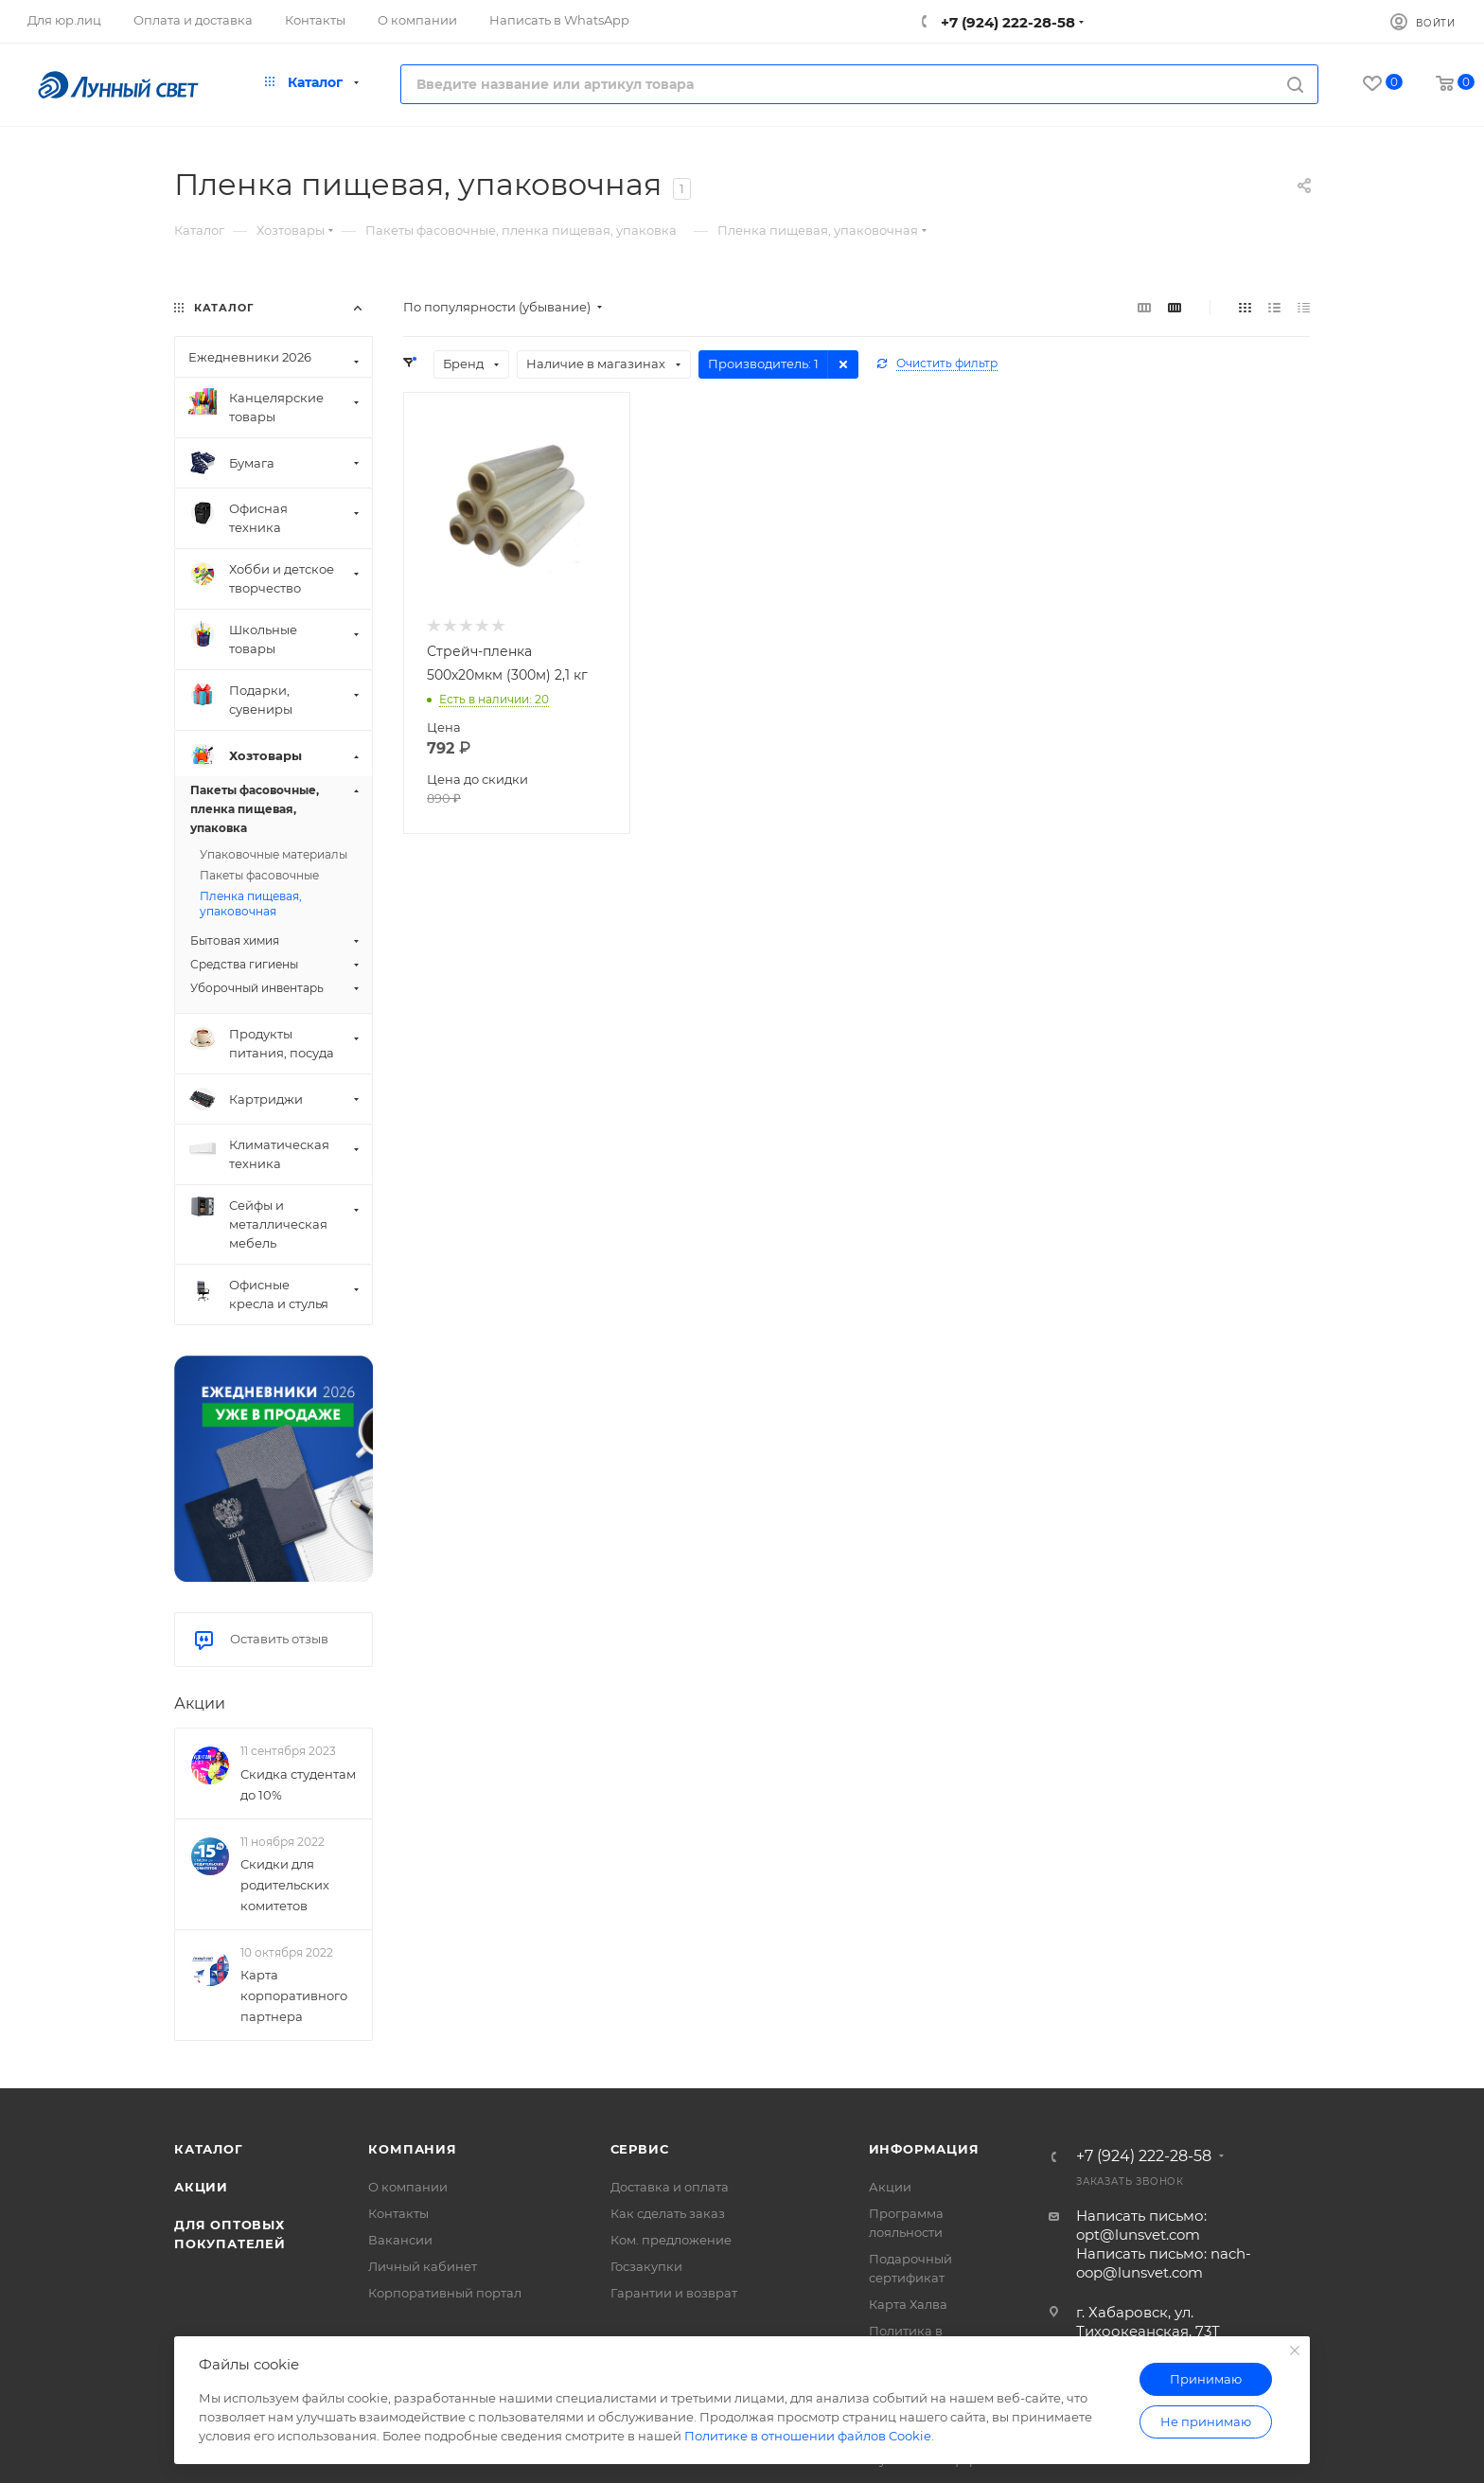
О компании (408, 2186)
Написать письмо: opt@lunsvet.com (1141, 2225)
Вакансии (400, 2239)
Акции (199, 1703)
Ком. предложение (671, 2239)
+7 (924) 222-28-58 (1006, 22)
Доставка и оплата (669, 2186)
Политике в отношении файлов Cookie (807, 2435)
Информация (924, 2148)
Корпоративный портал (444, 2292)
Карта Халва (908, 2304)
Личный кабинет (422, 2266)
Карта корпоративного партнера (293, 1995)
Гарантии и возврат (673, 2292)
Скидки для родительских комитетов (284, 1884)
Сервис (639, 2148)
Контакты (398, 2213)
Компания (412, 2148)
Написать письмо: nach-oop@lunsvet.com (1163, 2262)
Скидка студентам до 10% (298, 1784)
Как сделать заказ (667, 2213)
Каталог (208, 2148)
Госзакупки (646, 2266)
